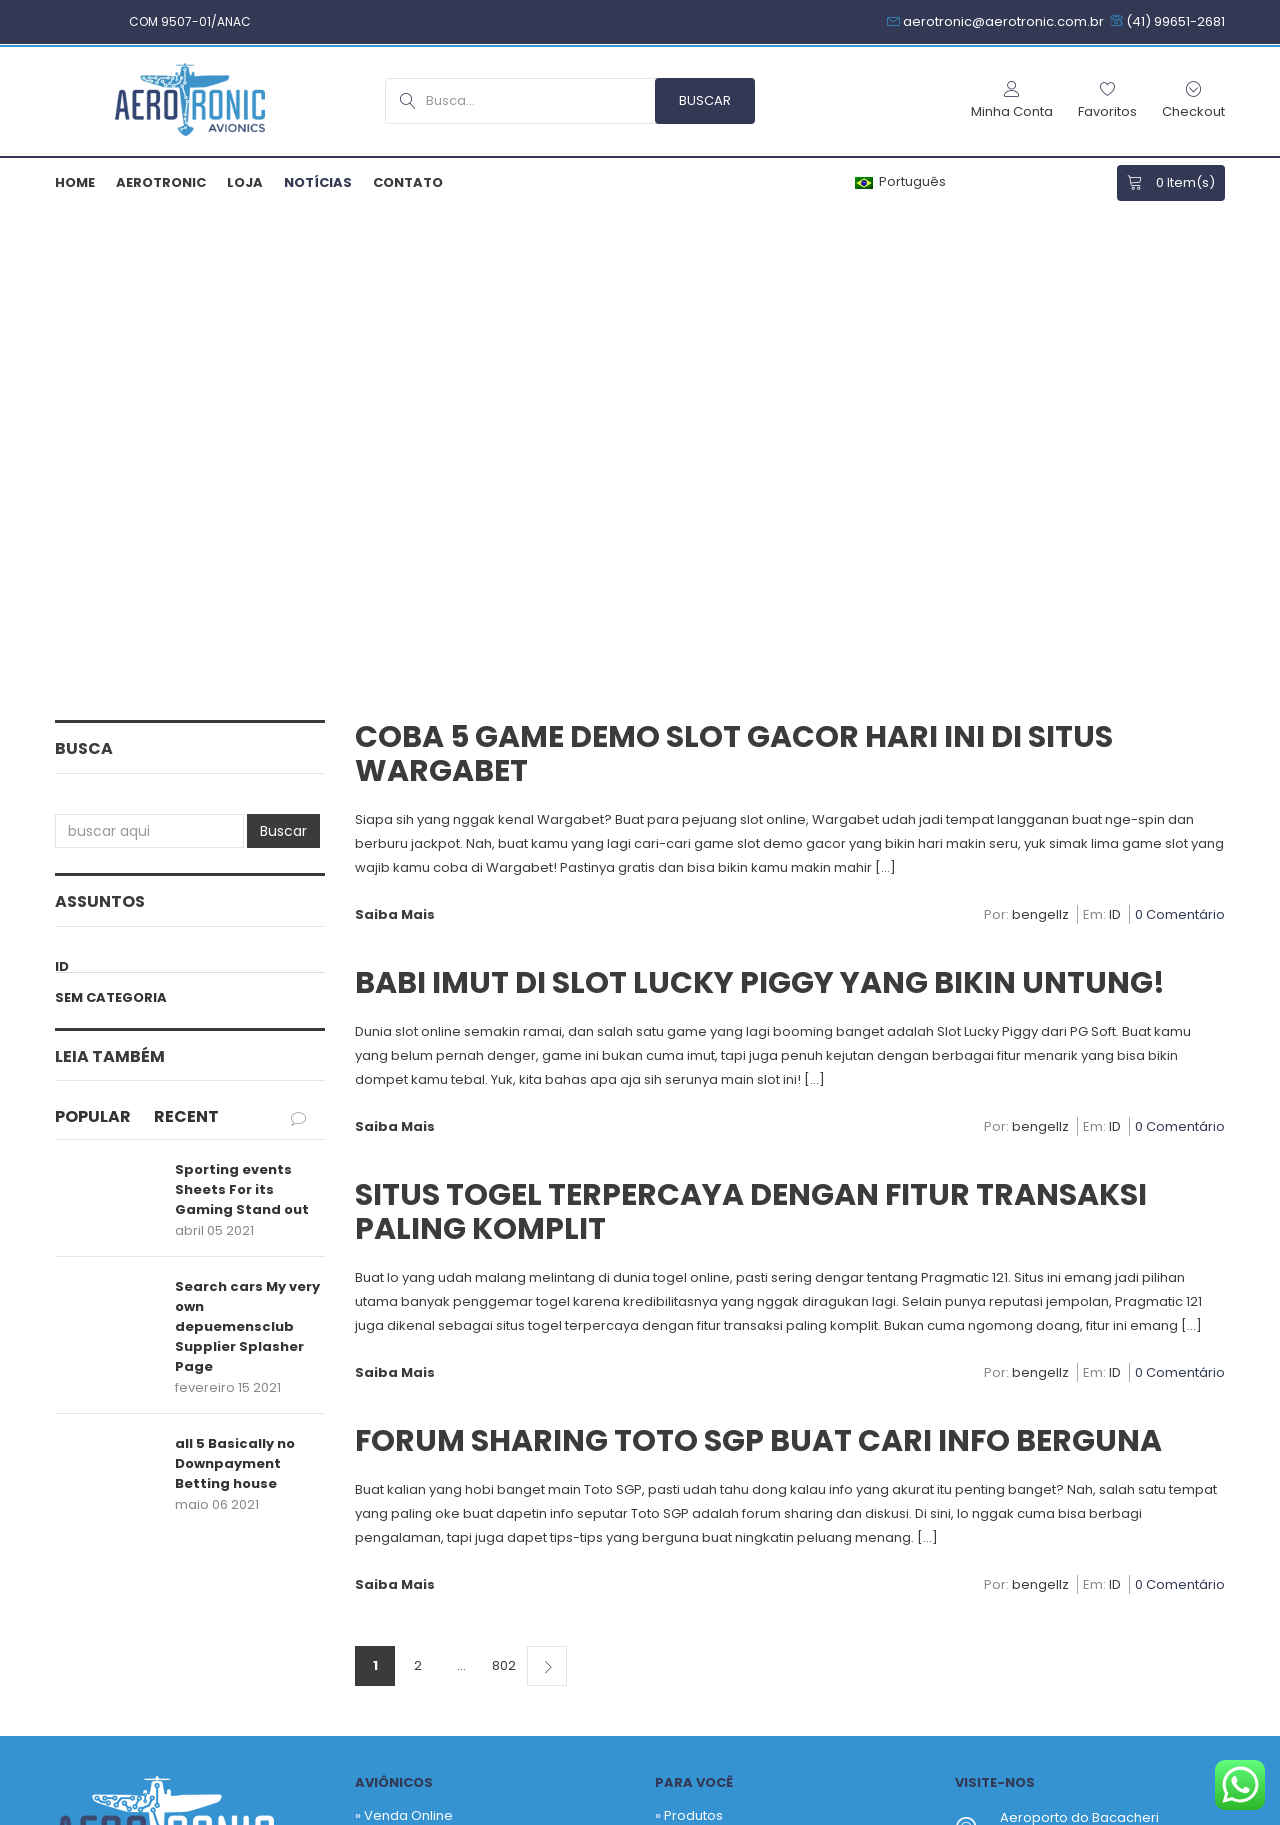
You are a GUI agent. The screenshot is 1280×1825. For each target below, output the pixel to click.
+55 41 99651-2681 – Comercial (1099, 1397)
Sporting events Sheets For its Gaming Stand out (242, 707)
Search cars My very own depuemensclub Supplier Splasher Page (247, 844)
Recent (186, 634)
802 (504, 1183)
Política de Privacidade (505, 1812)
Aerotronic (161, 182)
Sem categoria (111, 515)
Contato (408, 182)
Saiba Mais (395, 432)
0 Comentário (1180, 434)
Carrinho (692, 1423)
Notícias (318, 182)
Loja (245, 182)
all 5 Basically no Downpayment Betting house (235, 981)
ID (62, 484)
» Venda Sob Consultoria (435, 1363)
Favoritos (693, 1363)
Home (75, 182)
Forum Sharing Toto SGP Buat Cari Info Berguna (758, 959)
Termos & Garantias (669, 1812)
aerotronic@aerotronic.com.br (1100, 1459)
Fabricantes (702, 1393)
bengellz (1040, 434)
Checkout (695, 1453)
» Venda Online (404, 1333)
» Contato (386, 1459)
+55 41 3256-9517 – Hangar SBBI (1102, 1421)
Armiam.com (366, 1812)
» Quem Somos (404, 1429)
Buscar (283, 349)
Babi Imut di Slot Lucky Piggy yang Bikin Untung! (760, 501)
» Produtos (689, 1333)
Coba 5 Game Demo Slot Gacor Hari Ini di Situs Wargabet (734, 272)
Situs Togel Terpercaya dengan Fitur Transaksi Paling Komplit (751, 730)
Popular (93, 634)
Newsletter (769, 1605)
